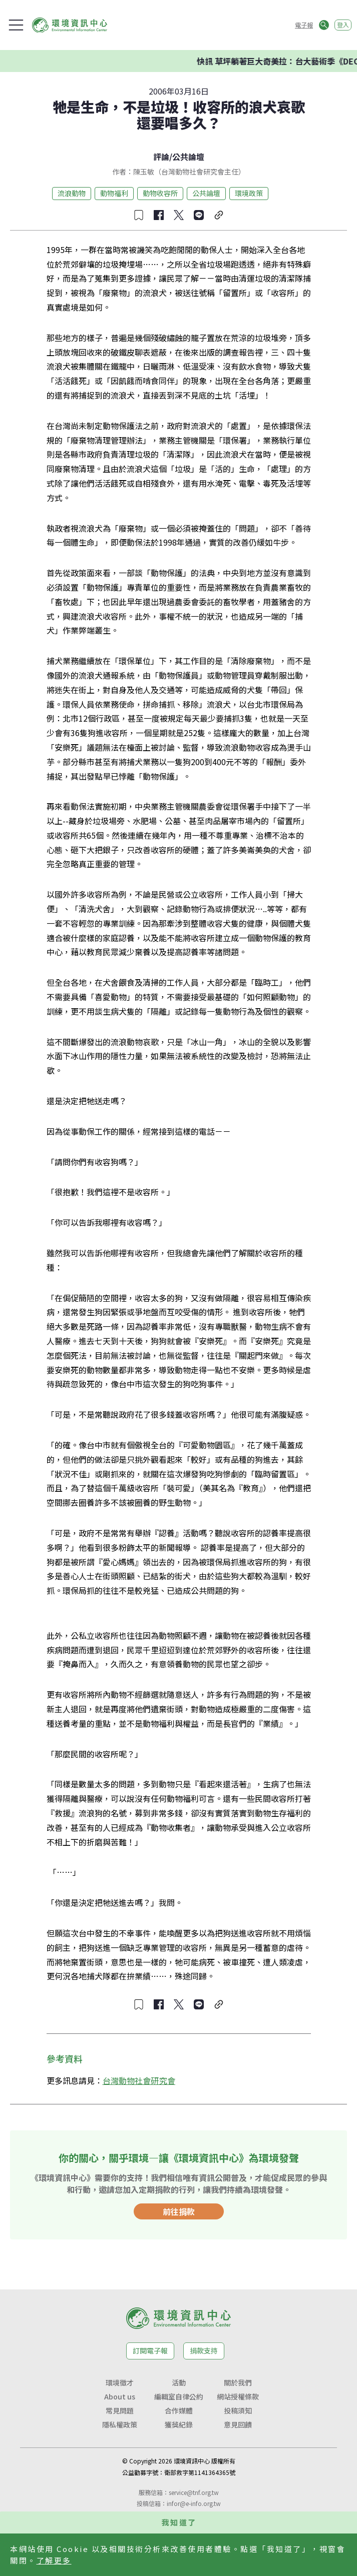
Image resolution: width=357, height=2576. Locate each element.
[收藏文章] (139, 215)
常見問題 (120, 2410)
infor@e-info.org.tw (194, 2503)
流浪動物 (72, 193)
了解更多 (54, 2560)
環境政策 (249, 193)
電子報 (304, 25)
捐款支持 (204, 2350)
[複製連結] (219, 215)
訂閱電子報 (150, 2350)
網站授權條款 (238, 2396)
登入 (343, 25)
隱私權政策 (119, 2424)
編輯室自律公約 (178, 2396)
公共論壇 (188, 157)
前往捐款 (179, 2211)
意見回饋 (238, 2424)
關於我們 (238, 2382)
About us (119, 2396)
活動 (179, 2382)
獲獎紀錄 (179, 2424)
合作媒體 (179, 2410)
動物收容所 (160, 193)
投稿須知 (238, 2410)
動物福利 (114, 193)
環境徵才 (120, 2382)
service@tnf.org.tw (194, 2492)
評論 (161, 157)
